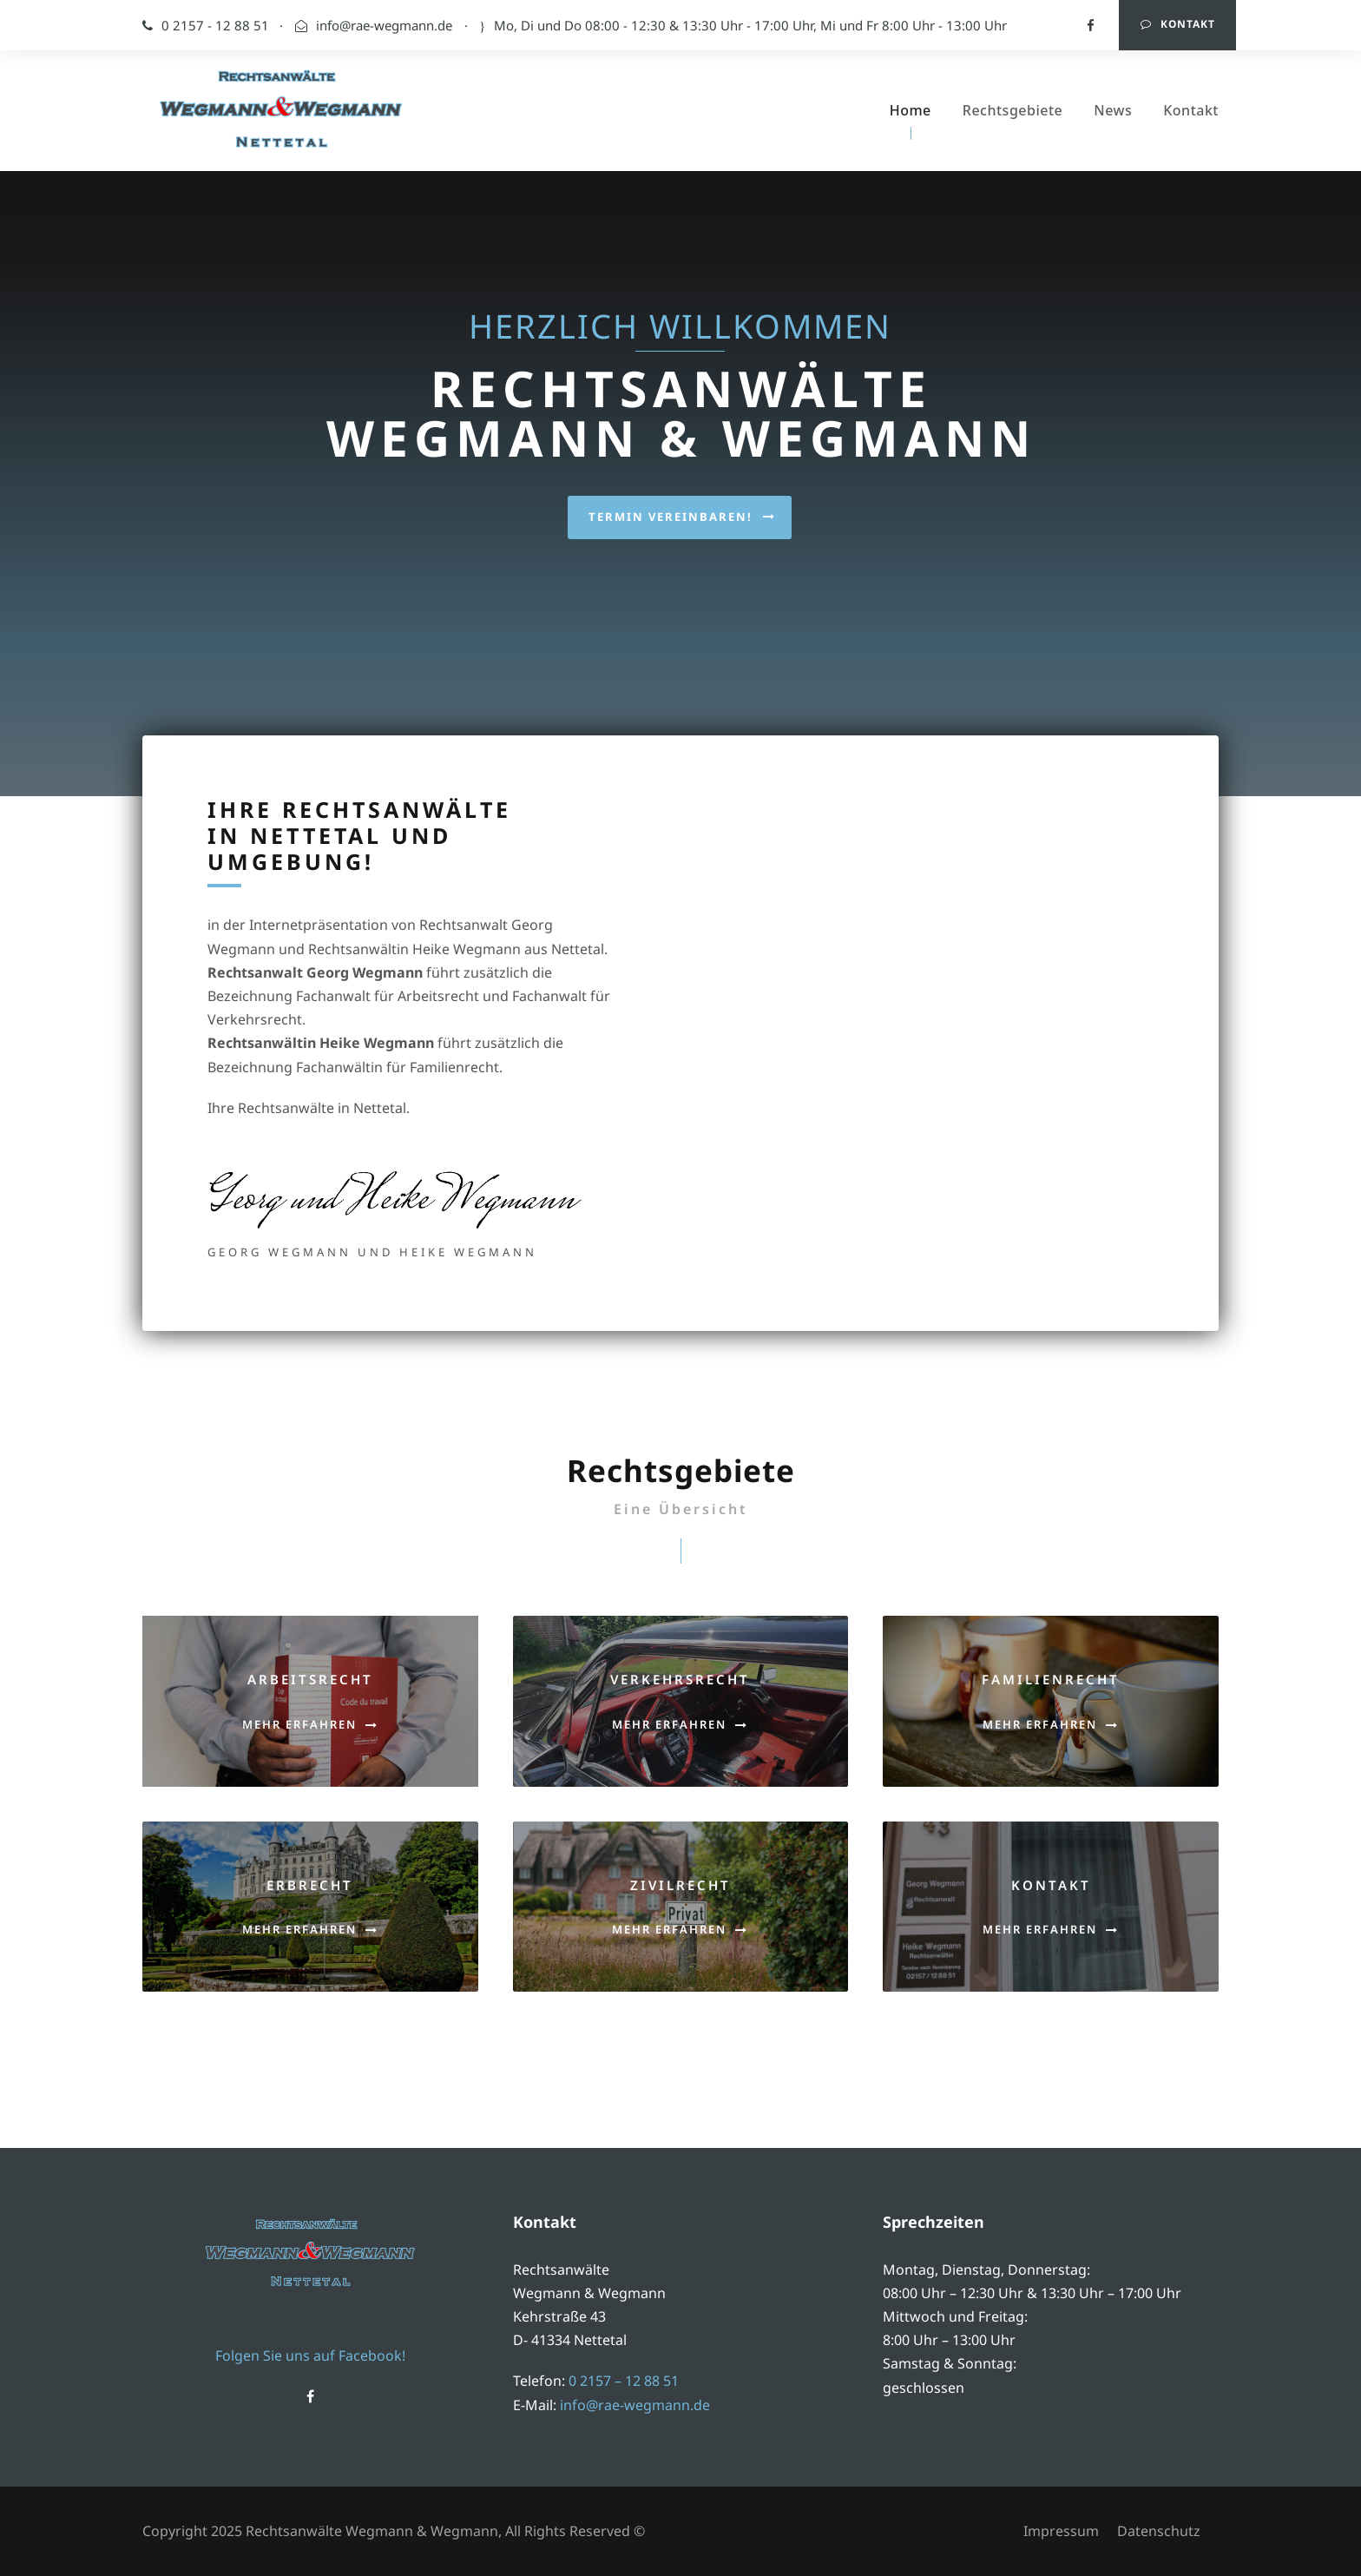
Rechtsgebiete (1012, 110)
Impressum (1061, 2530)
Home (910, 110)
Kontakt (1178, 23)
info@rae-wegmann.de (384, 25)
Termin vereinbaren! (682, 475)
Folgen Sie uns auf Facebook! (310, 2355)
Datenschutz (1158, 2530)
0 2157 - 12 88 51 (234, 25)
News (1113, 110)
